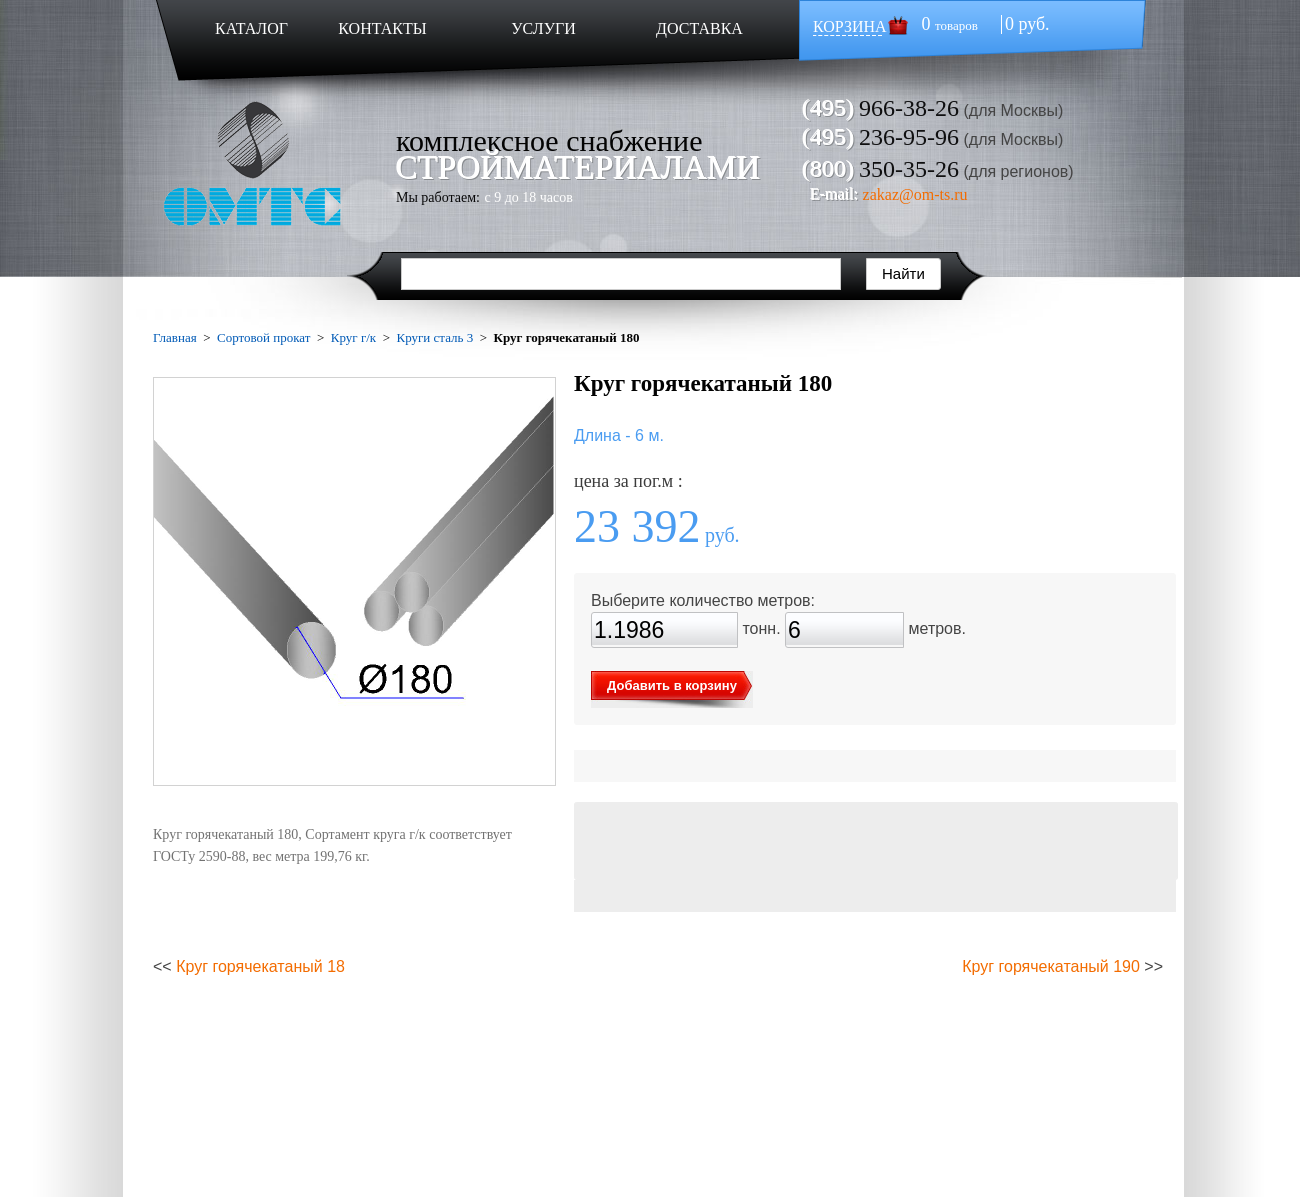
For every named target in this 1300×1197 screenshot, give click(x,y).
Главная (175, 337)
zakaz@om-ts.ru (915, 194)
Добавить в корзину (672, 685)
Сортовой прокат (263, 337)
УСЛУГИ (543, 28)
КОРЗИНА (850, 26)
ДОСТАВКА (699, 28)
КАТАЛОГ (251, 28)
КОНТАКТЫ (382, 28)
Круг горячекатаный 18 (260, 966)
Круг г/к (353, 337)
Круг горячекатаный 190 (1051, 966)
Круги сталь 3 (434, 337)
